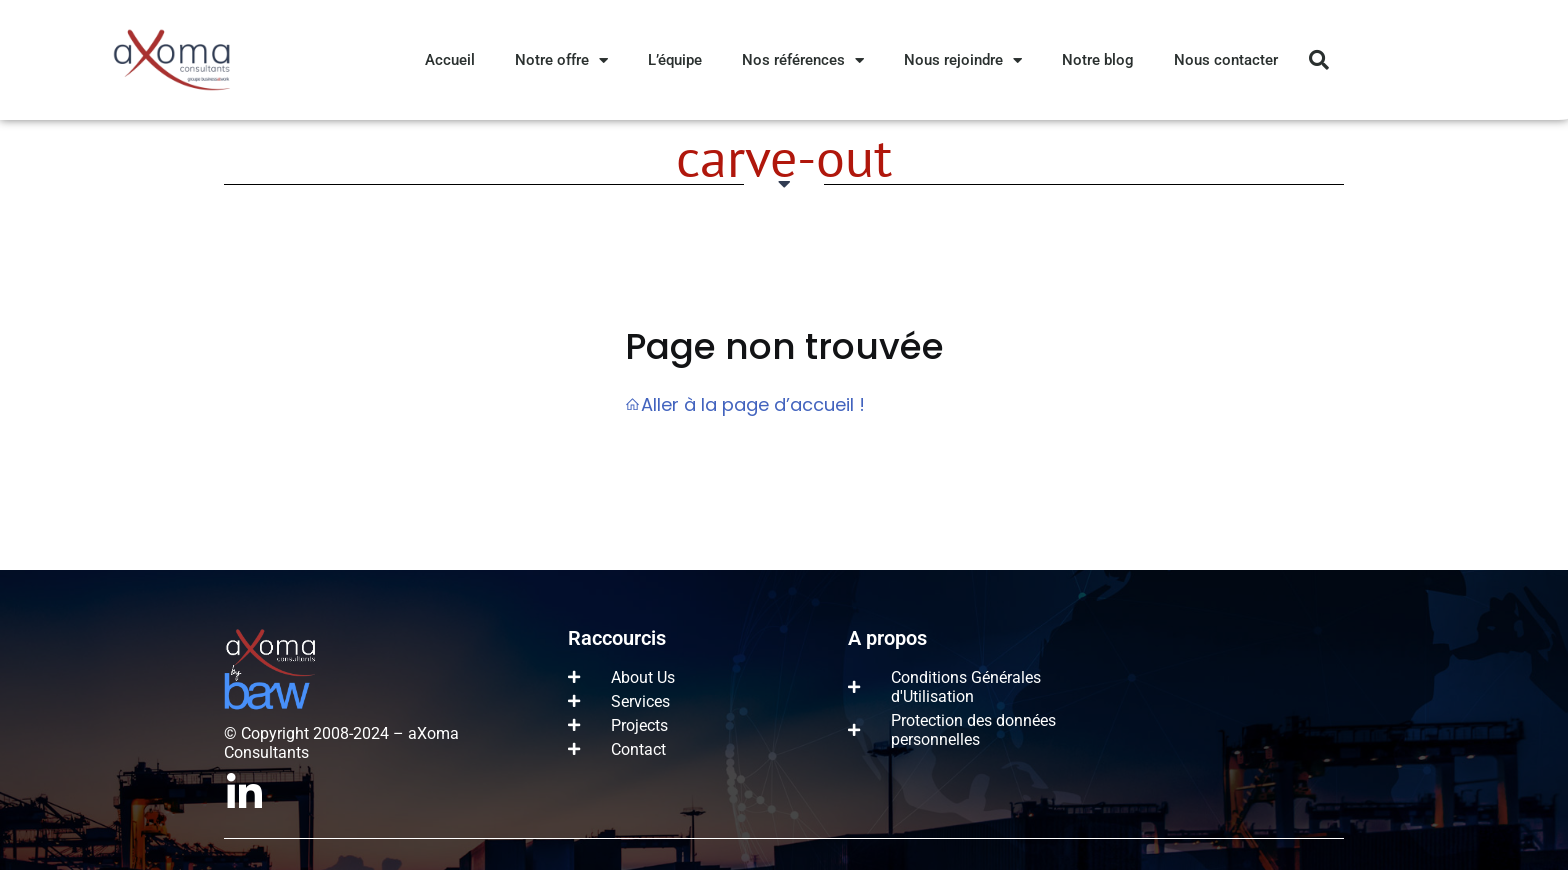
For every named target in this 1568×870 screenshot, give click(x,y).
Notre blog (1098, 60)
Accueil (450, 60)
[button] (1319, 60)
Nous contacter (1226, 60)
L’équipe (675, 60)
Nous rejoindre (963, 60)
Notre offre (561, 60)
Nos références (803, 60)
